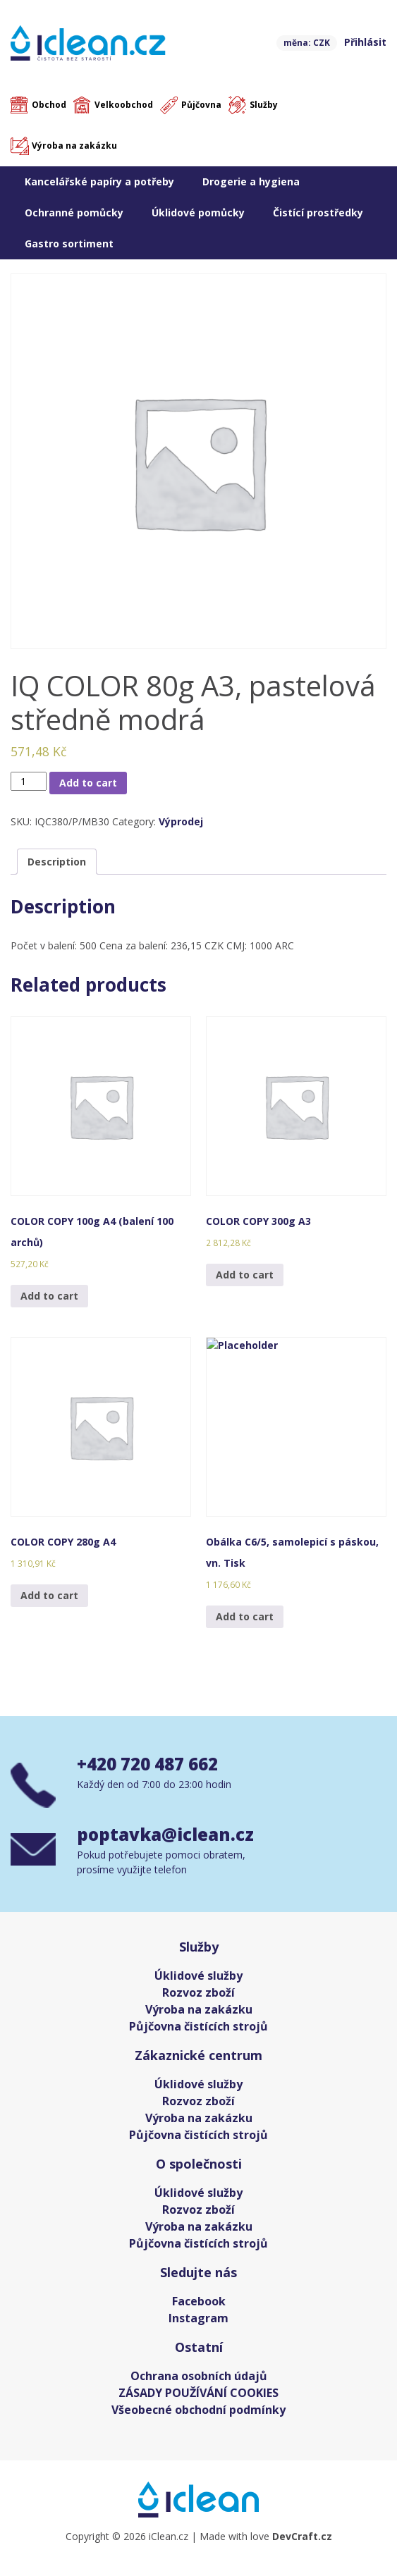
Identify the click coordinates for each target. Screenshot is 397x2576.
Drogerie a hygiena (251, 181)
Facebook (199, 2301)
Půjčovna (201, 105)
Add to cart (88, 782)
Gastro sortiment (69, 243)
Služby (264, 105)
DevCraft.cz (302, 2536)
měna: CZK (306, 43)
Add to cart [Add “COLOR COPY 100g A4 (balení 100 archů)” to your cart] (49, 1295)
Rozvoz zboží (198, 1992)
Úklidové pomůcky (198, 212)
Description (57, 861)
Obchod (49, 105)
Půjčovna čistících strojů (198, 2026)
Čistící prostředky (318, 212)
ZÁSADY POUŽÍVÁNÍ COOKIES (198, 2393)
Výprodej (181, 821)
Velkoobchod (123, 105)
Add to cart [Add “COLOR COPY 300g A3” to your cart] (245, 1274)
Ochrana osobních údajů (198, 2376)
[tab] (57, 862)
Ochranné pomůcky (74, 212)
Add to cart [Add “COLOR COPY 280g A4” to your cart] (49, 1595)
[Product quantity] (29, 781)
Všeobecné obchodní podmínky (198, 2409)
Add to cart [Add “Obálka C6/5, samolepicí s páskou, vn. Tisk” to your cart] (245, 1616)
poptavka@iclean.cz (165, 1834)
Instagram (198, 2318)
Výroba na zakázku (74, 146)
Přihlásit (365, 42)
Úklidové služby (198, 1975)
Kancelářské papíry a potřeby (99, 181)
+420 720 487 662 (147, 1763)
